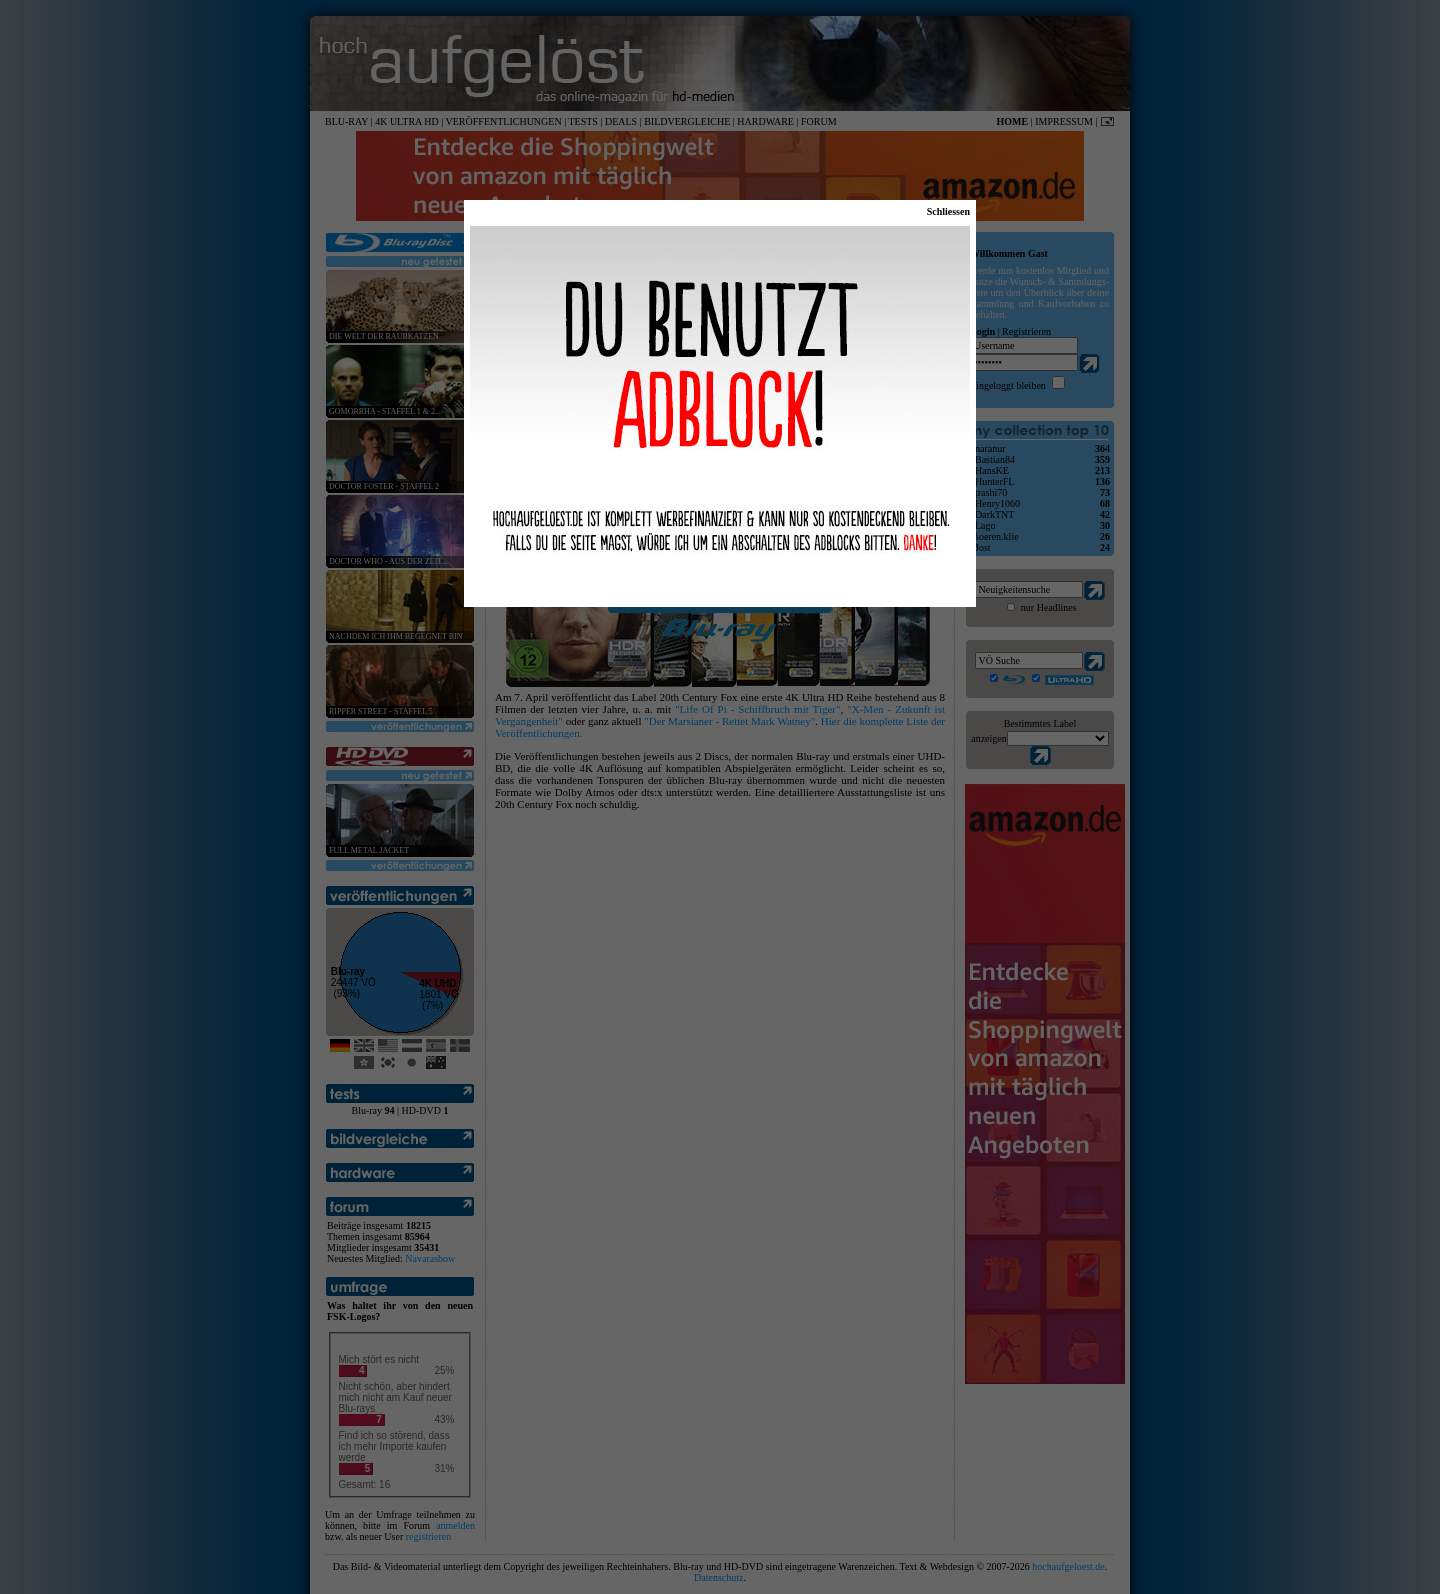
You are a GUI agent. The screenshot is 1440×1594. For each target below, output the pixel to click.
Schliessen (948, 211)
